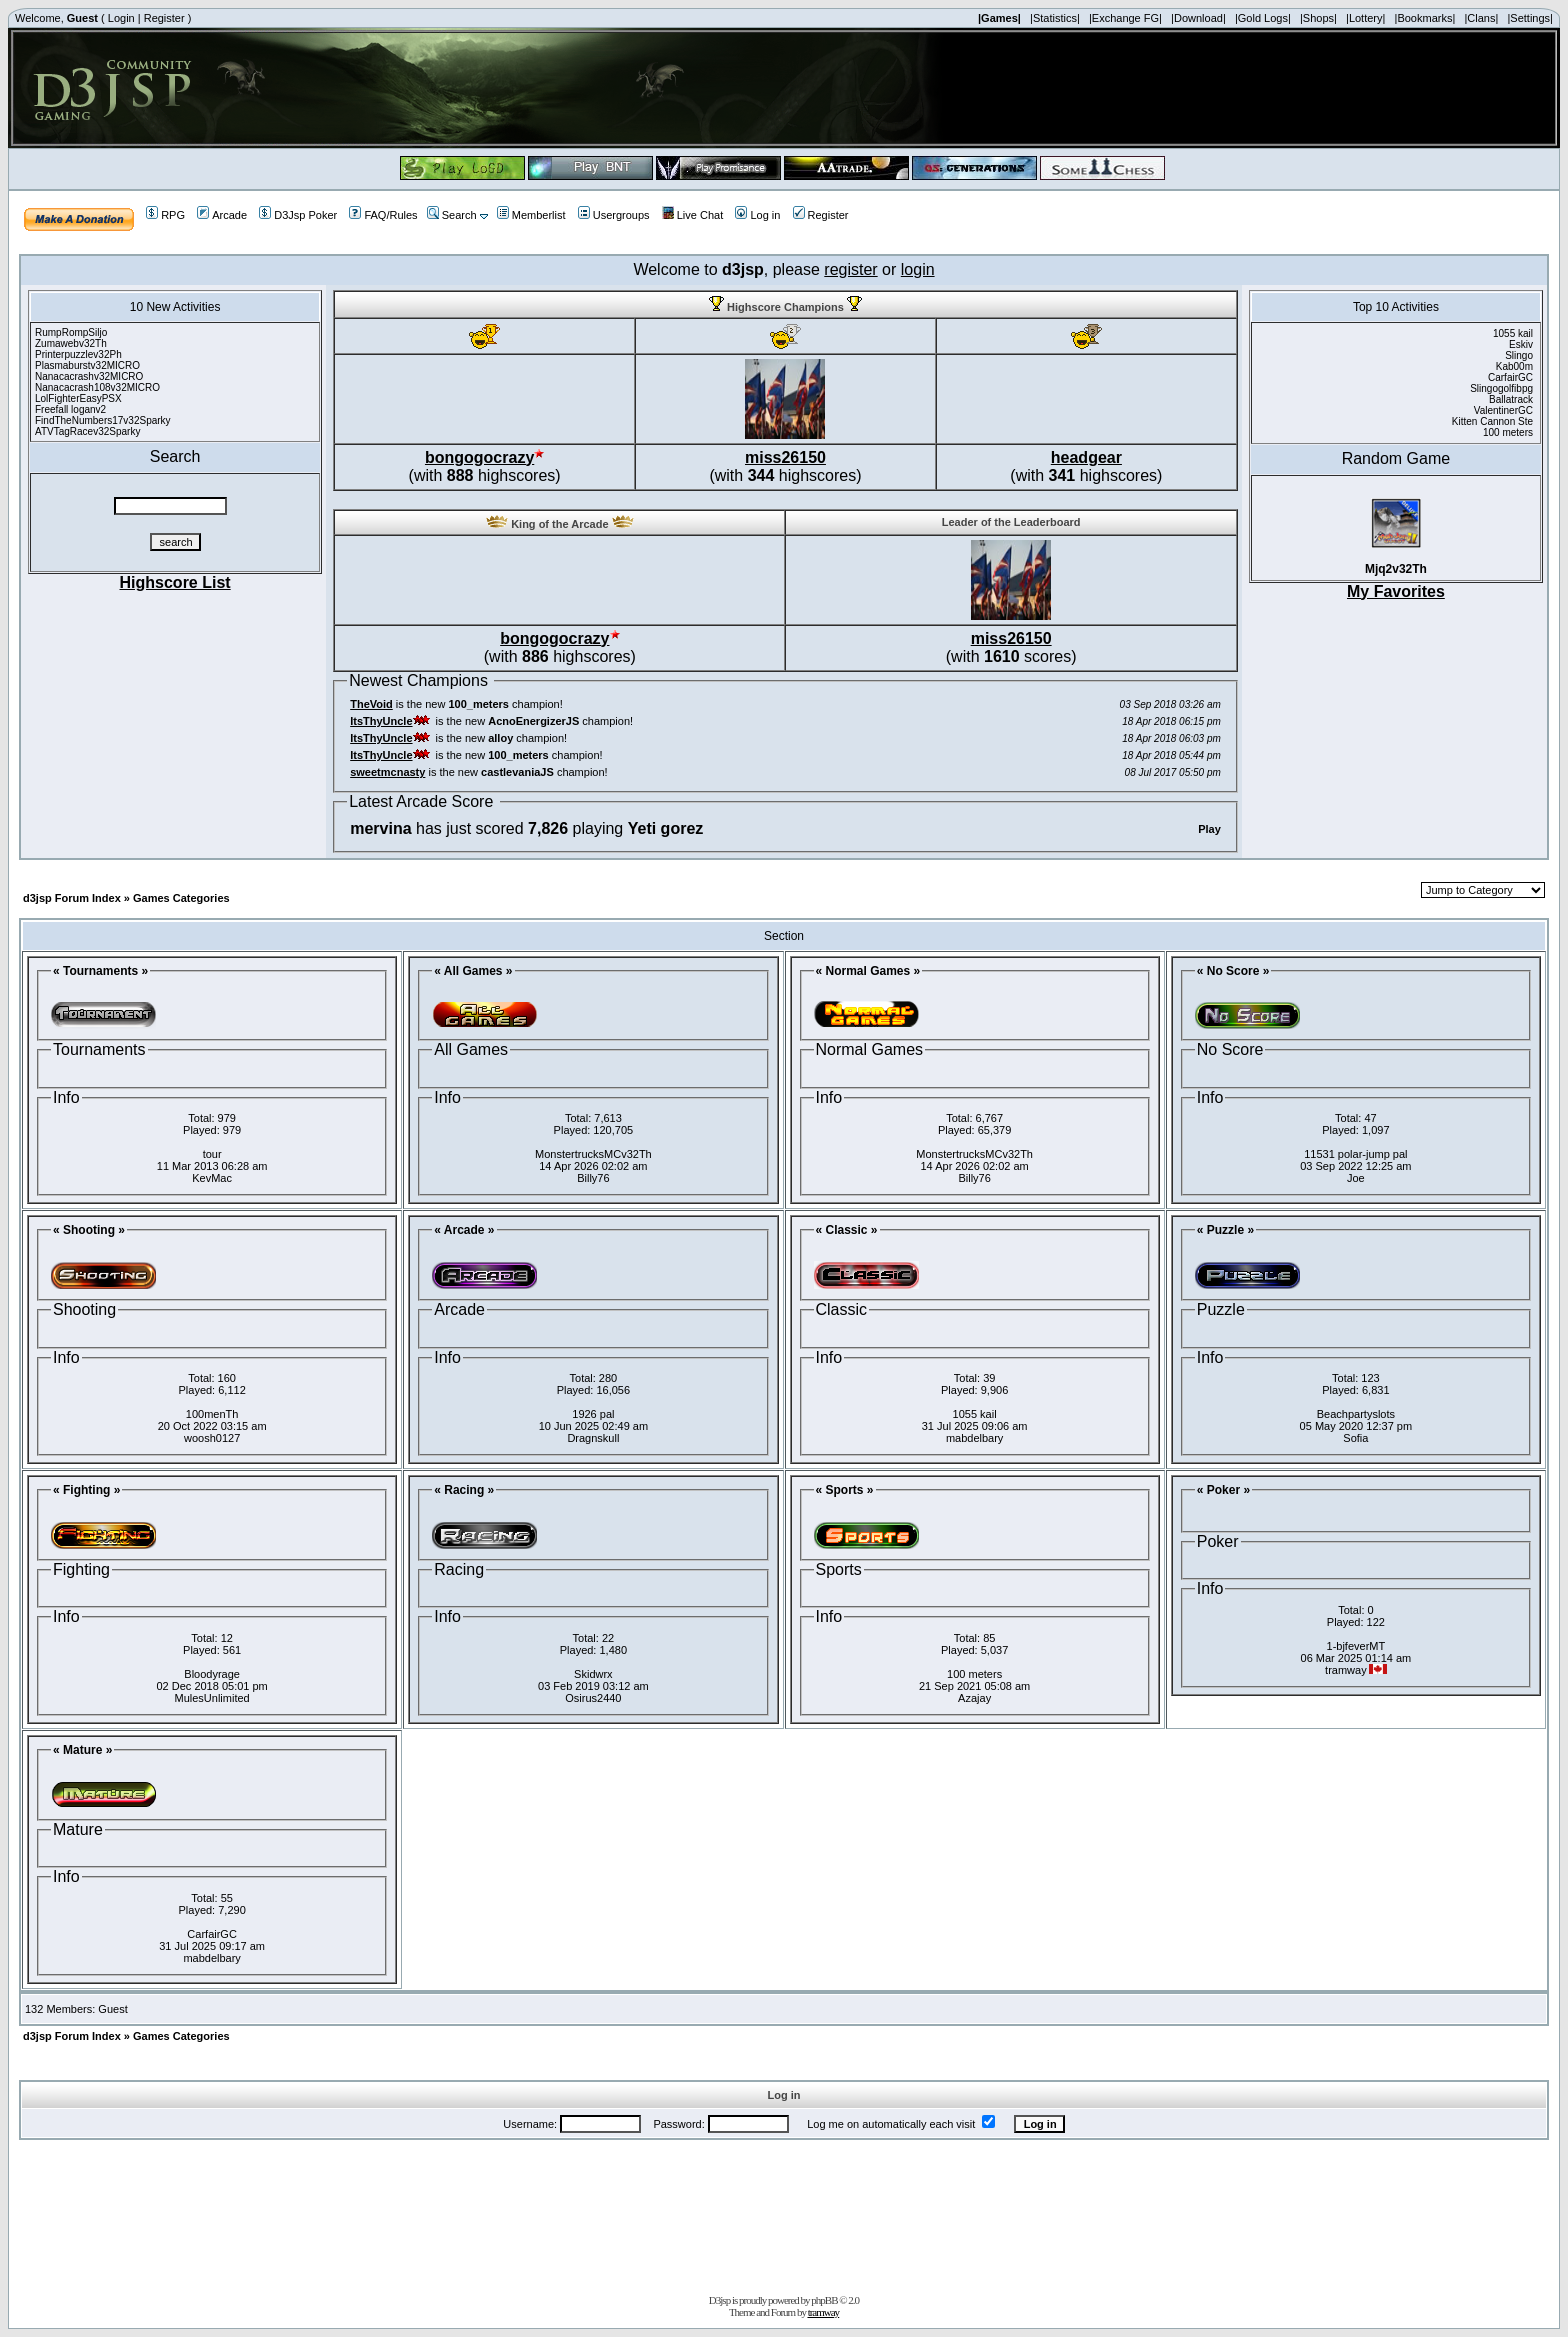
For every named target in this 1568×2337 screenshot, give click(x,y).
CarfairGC (212, 1934)
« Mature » (82, 1750)
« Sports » (845, 1490)
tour (212, 1154)
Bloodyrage (212, 1674)
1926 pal (593, 1414)
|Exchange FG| (1125, 18)
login (918, 269)
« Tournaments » (100, 971)
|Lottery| (1365, 18)
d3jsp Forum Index (72, 898)
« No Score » (1233, 971)
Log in (757, 215)
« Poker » (1223, 1490)
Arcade (222, 215)
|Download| (1198, 18)
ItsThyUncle (381, 721)
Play (1209, 829)
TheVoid (371, 704)
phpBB (824, 2300)
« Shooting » (89, 1230)
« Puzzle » (1225, 1230)
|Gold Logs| (1263, 18)
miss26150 (785, 457)
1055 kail (975, 1414)
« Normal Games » (868, 971)
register (850, 269)
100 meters (974, 1674)
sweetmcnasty (387, 772)
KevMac (212, 1178)
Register (164, 18)
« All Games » (473, 971)
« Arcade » (464, 1230)
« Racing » (464, 1490)
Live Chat (692, 215)
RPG (165, 215)
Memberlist (531, 215)
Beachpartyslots (1356, 1414)
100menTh (212, 1414)
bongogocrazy (479, 457)
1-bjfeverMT (1356, 1646)
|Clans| (1481, 18)
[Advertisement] (784, 2213)
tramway (823, 2312)
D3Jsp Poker (298, 215)
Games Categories (181, 898)
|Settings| (1529, 18)
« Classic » (847, 1230)
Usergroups (614, 215)
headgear (1086, 457)
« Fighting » (86, 1490)
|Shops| (1318, 18)
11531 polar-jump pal (1355, 1154)
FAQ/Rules (383, 215)
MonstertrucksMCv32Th (593, 1154)
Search (452, 215)
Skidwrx (593, 1674)
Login (121, 18)
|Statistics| (1055, 18)
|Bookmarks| (1425, 18)
